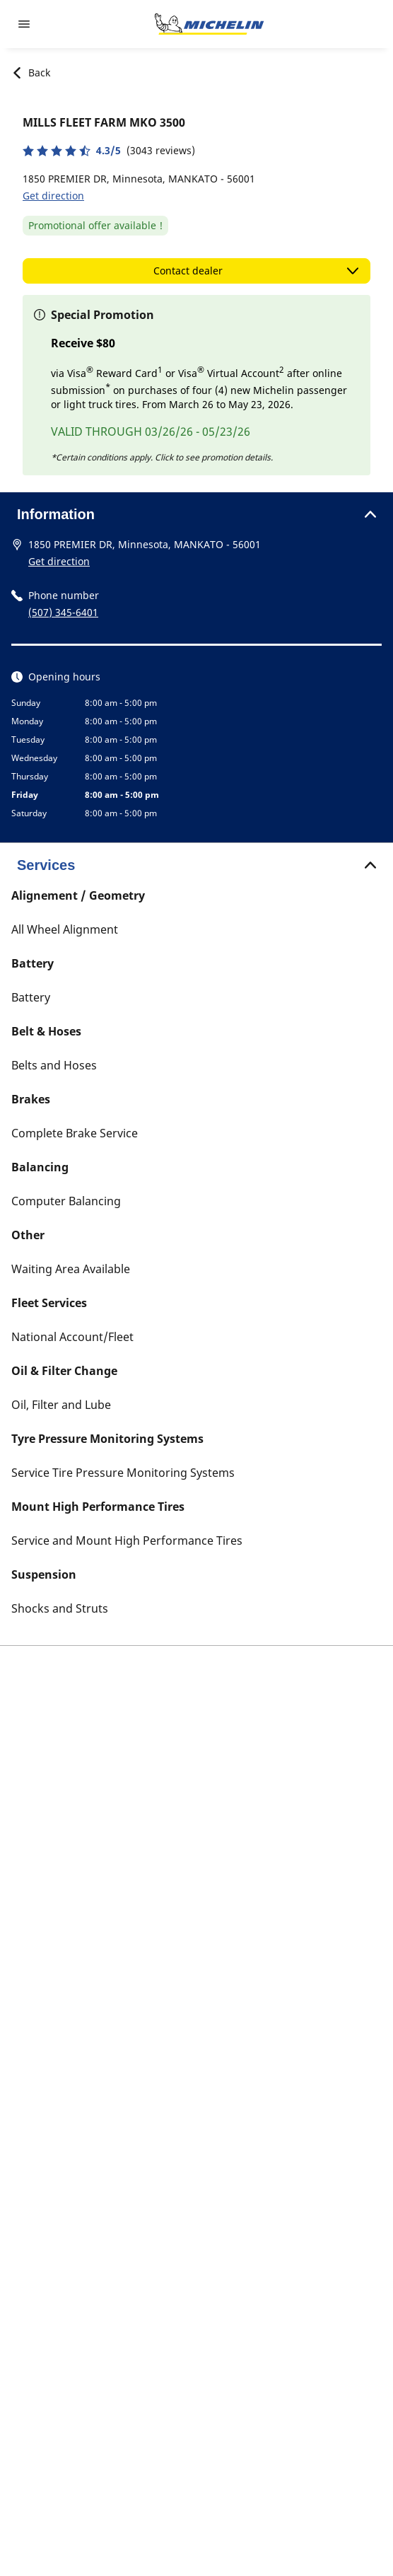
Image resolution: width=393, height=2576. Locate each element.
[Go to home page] (209, 24)
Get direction (53, 195)
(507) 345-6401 (63, 612)
